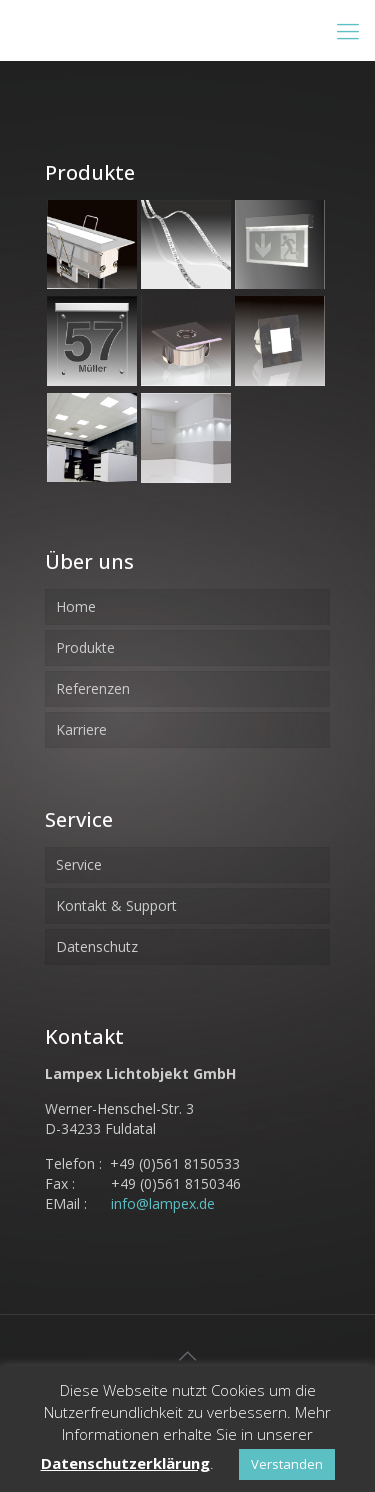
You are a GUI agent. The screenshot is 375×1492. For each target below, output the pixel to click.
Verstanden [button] (287, 1464)
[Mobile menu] (348, 30)
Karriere (81, 729)
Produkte (85, 647)
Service (79, 864)
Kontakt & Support (116, 905)
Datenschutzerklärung (125, 1463)
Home (76, 606)
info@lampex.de (163, 1203)
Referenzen (93, 688)
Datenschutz (97, 946)
